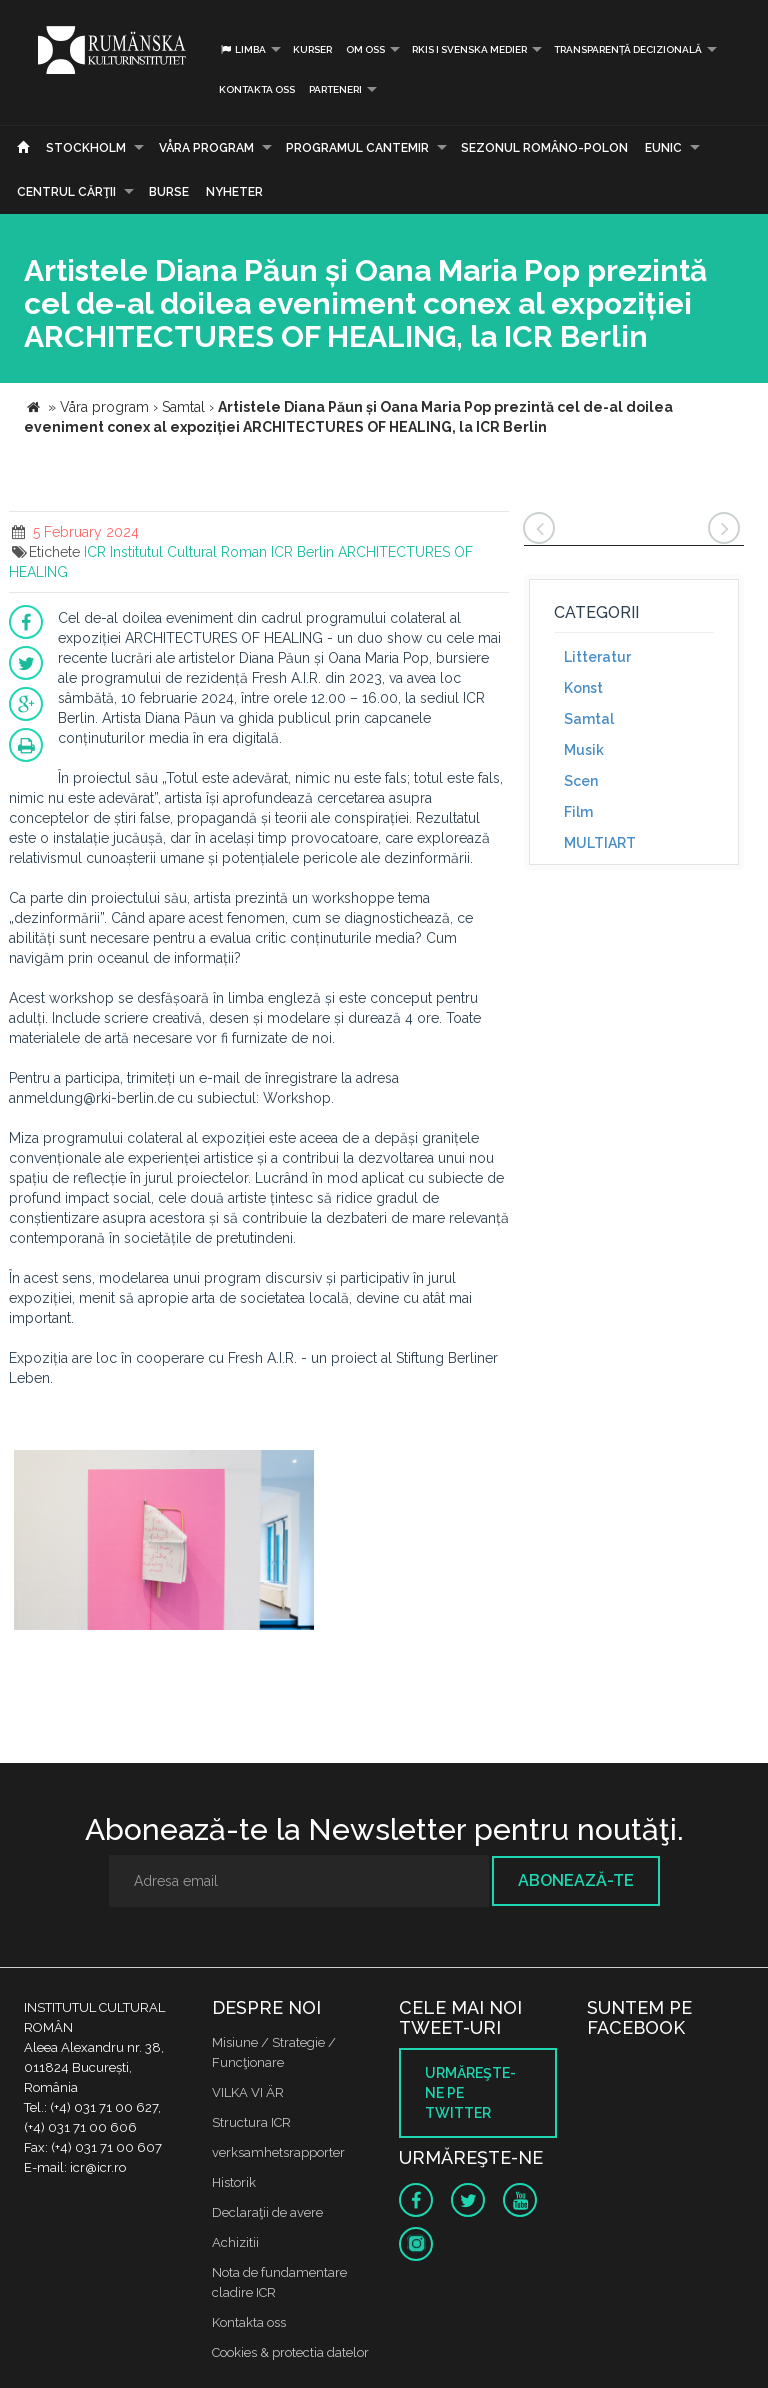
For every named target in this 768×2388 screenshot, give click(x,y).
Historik (234, 2182)
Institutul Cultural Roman (188, 552)
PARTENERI (335, 89)
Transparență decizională (628, 49)
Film (578, 812)
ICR (95, 552)
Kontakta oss (257, 89)
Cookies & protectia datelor (290, 2352)
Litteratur (597, 657)
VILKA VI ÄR (248, 2092)
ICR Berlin (302, 552)
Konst (583, 688)
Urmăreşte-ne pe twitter (470, 2093)
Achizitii (235, 2242)
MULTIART (600, 843)
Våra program (206, 148)
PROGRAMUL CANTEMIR (357, 148)
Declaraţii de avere (267, 2212)
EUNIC (663, 148)
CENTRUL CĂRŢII (66, 192)
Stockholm (86, 148)
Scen (581, 781)
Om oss (365, 49)
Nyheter (234, 192)
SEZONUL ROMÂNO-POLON (544, 148)
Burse (169, 192)
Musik (584, 750)
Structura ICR (251, 2122)
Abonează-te (576, 1880)
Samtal (589, 719)
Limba (242, 49)
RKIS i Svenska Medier (469, 49)
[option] (164, 1542)
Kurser (312, 49)
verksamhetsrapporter (278, 2152)
